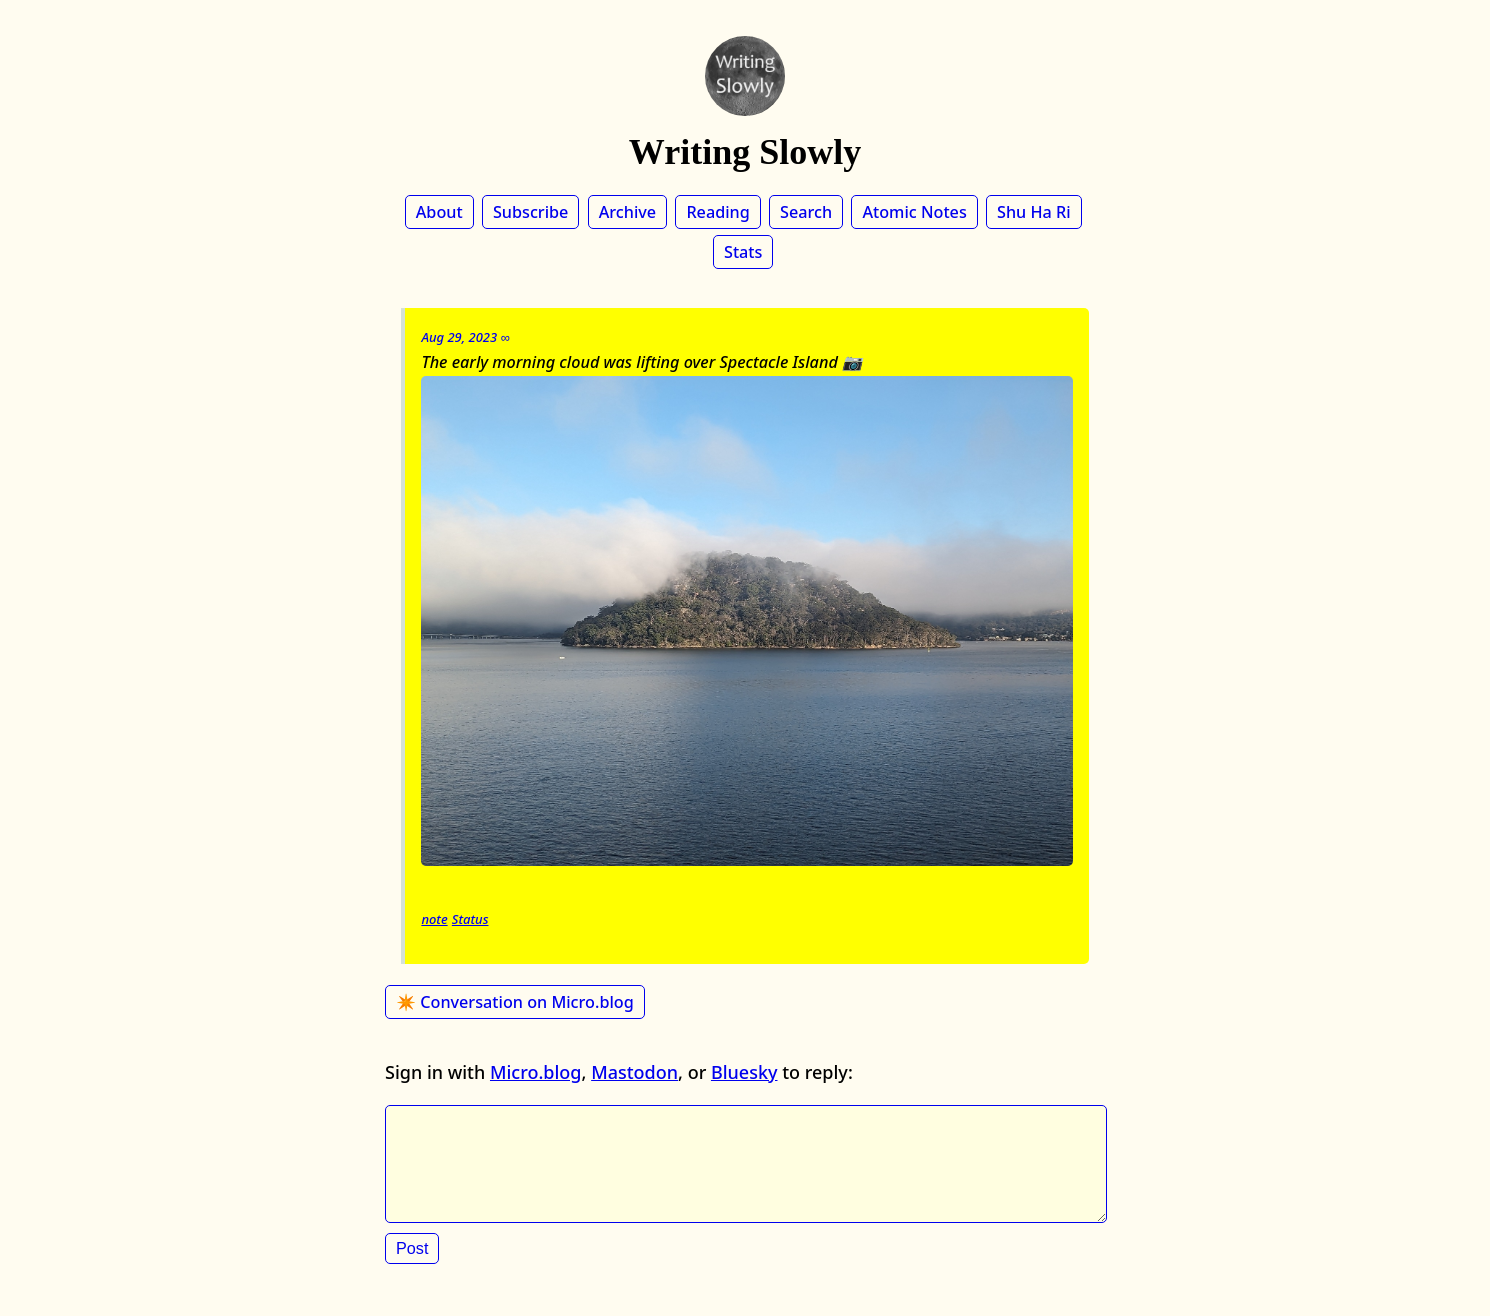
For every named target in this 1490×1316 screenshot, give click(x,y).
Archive (627, 212)
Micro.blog (536, 1072)
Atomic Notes (914, 212)
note (434, 919)
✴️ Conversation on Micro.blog (515, 1002)
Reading (717, 212)
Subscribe (530, 212)
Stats (743, 252)
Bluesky (744, 1072)
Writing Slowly (745, 152)
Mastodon (634, 1072)
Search (806, 212)
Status (470, 919)
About (439, 212)
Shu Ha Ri (1034, 212)
